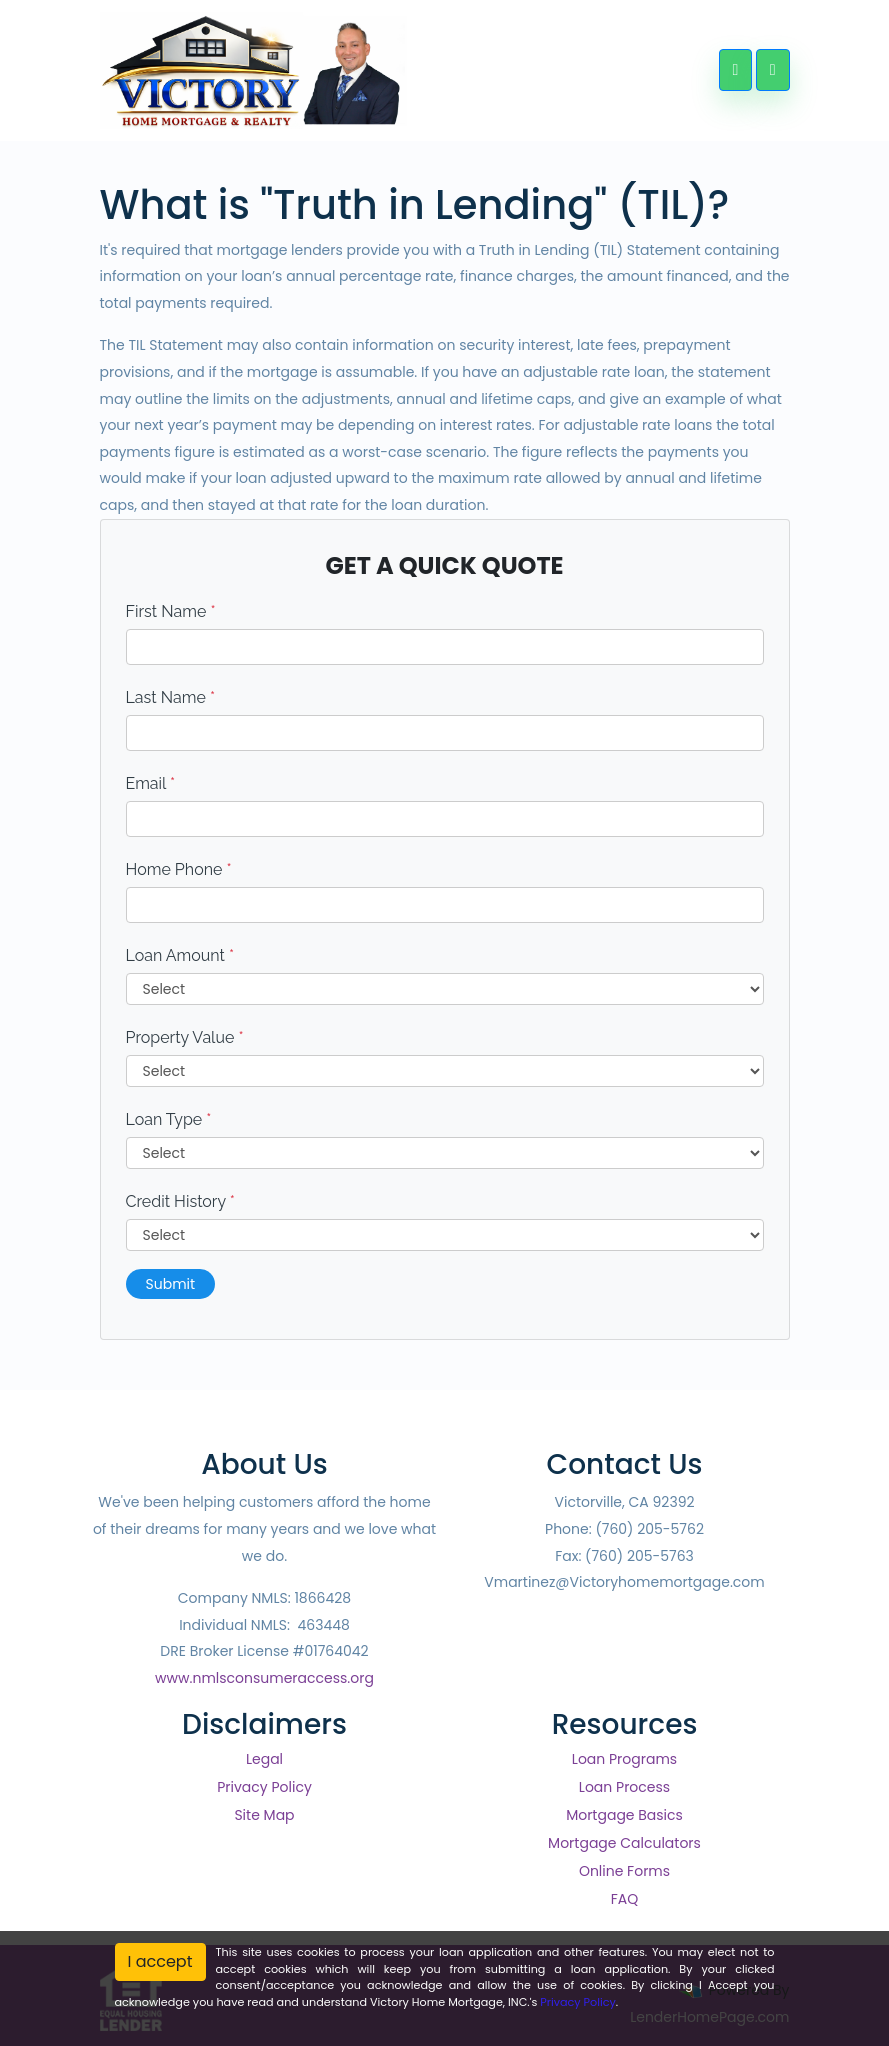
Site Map (264, 1815)
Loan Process (624, 1787)
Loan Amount (180, 955)
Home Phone (179, 869)
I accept (160, 1961)
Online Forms (624, 1871)
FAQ (625, 1899)
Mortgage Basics (624, 1815)
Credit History (180, 1201)
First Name (171, 611)
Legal (264, 1759)
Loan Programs (624, 1759)
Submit (171, 1284)
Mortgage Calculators (624, 1843)
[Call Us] (735, 70)
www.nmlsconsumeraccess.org (264, 1678)
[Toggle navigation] (772, 70)
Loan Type (169, 1119)
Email (151, 783)
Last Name (171, 697)
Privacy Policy (264, 1787)
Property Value (185, 1037)
